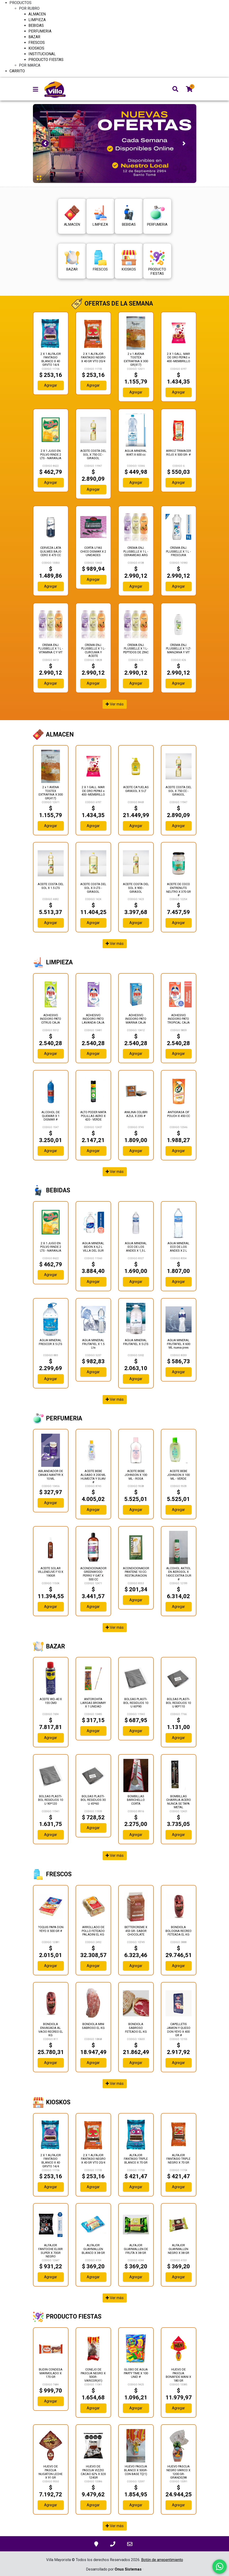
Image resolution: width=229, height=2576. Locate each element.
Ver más (115, 704)
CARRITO (17, 71)
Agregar (50, 385)
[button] (45, 143)
